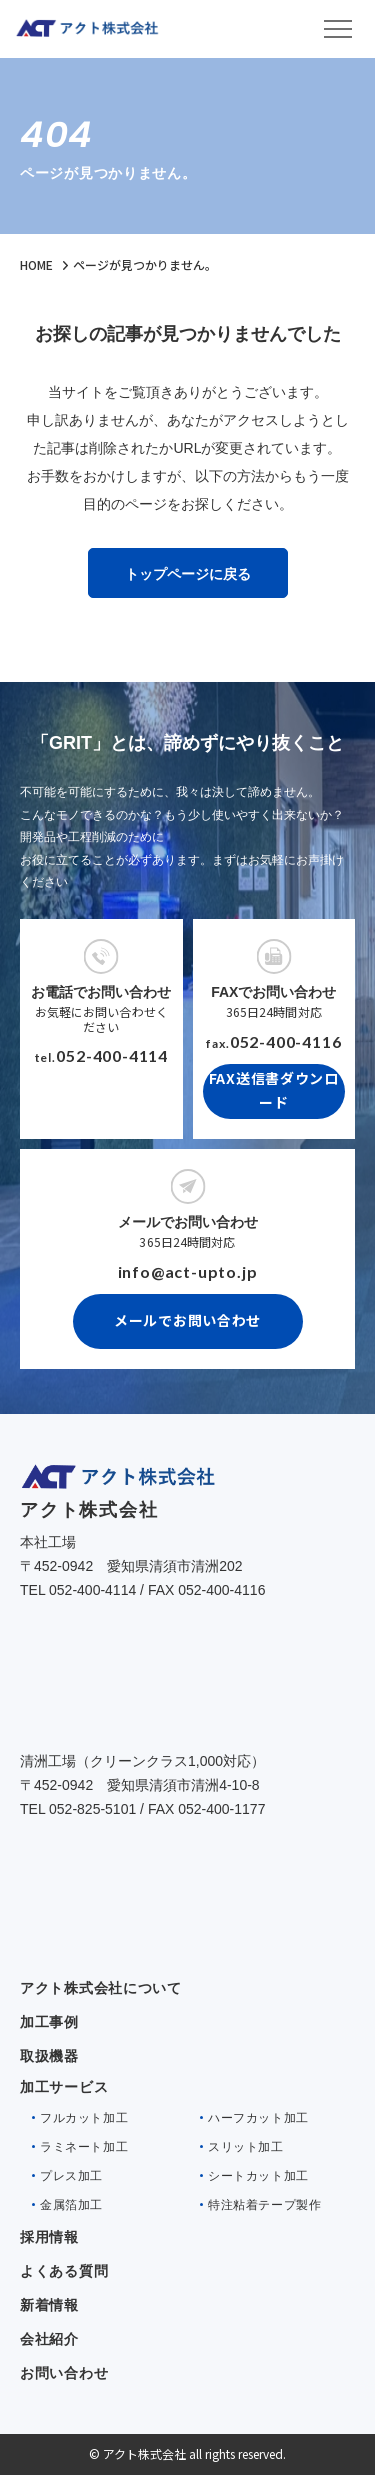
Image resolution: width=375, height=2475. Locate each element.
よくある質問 (64, 2271)
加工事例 (49, 2022)
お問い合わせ (64, 2373)
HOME (36, 264)
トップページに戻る (188, 574)
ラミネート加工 (84, 2147)
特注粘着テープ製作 (264, 2205)
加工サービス (64, 2087)
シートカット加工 (258, 2176)
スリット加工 (246, 2147)
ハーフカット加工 (258, 2118)
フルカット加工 (84, 2118)
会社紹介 (49, 2339)
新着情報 (49, 2305)
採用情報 (49, 2237)
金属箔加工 (71, 2205)
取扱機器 (49, 2056)
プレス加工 (71, 2176)
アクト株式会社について (101, 1988)
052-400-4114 (112, 1055)
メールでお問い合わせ (187, 1320)
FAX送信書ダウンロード (274, 1090)
